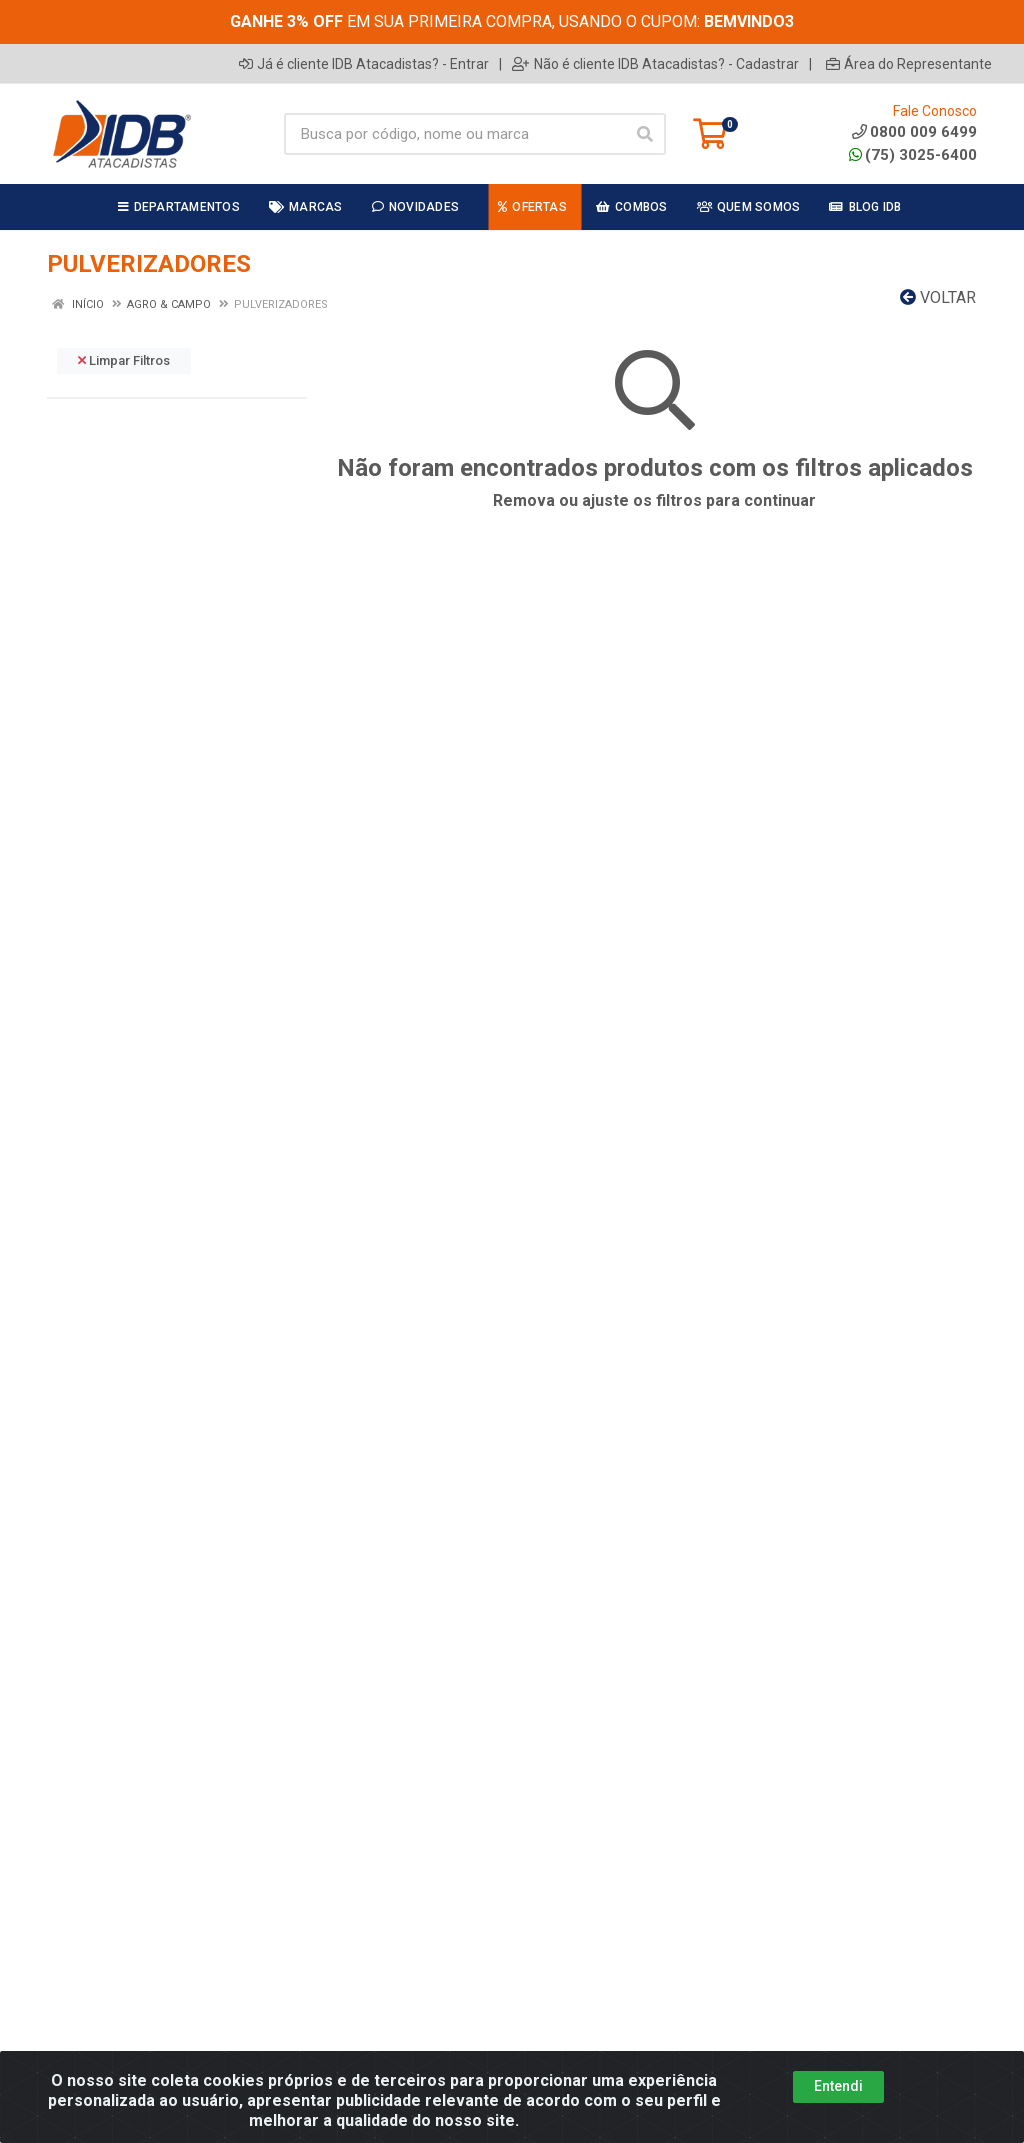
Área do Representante (909, 64)
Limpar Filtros (124, 360)
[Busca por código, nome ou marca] (454, 134)
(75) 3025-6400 (913, 155)
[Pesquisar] (645, 134)
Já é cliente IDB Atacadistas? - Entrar (364, 64)
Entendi (838, 2086)
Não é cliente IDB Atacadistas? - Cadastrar (655, 64)
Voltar (938, 297)
